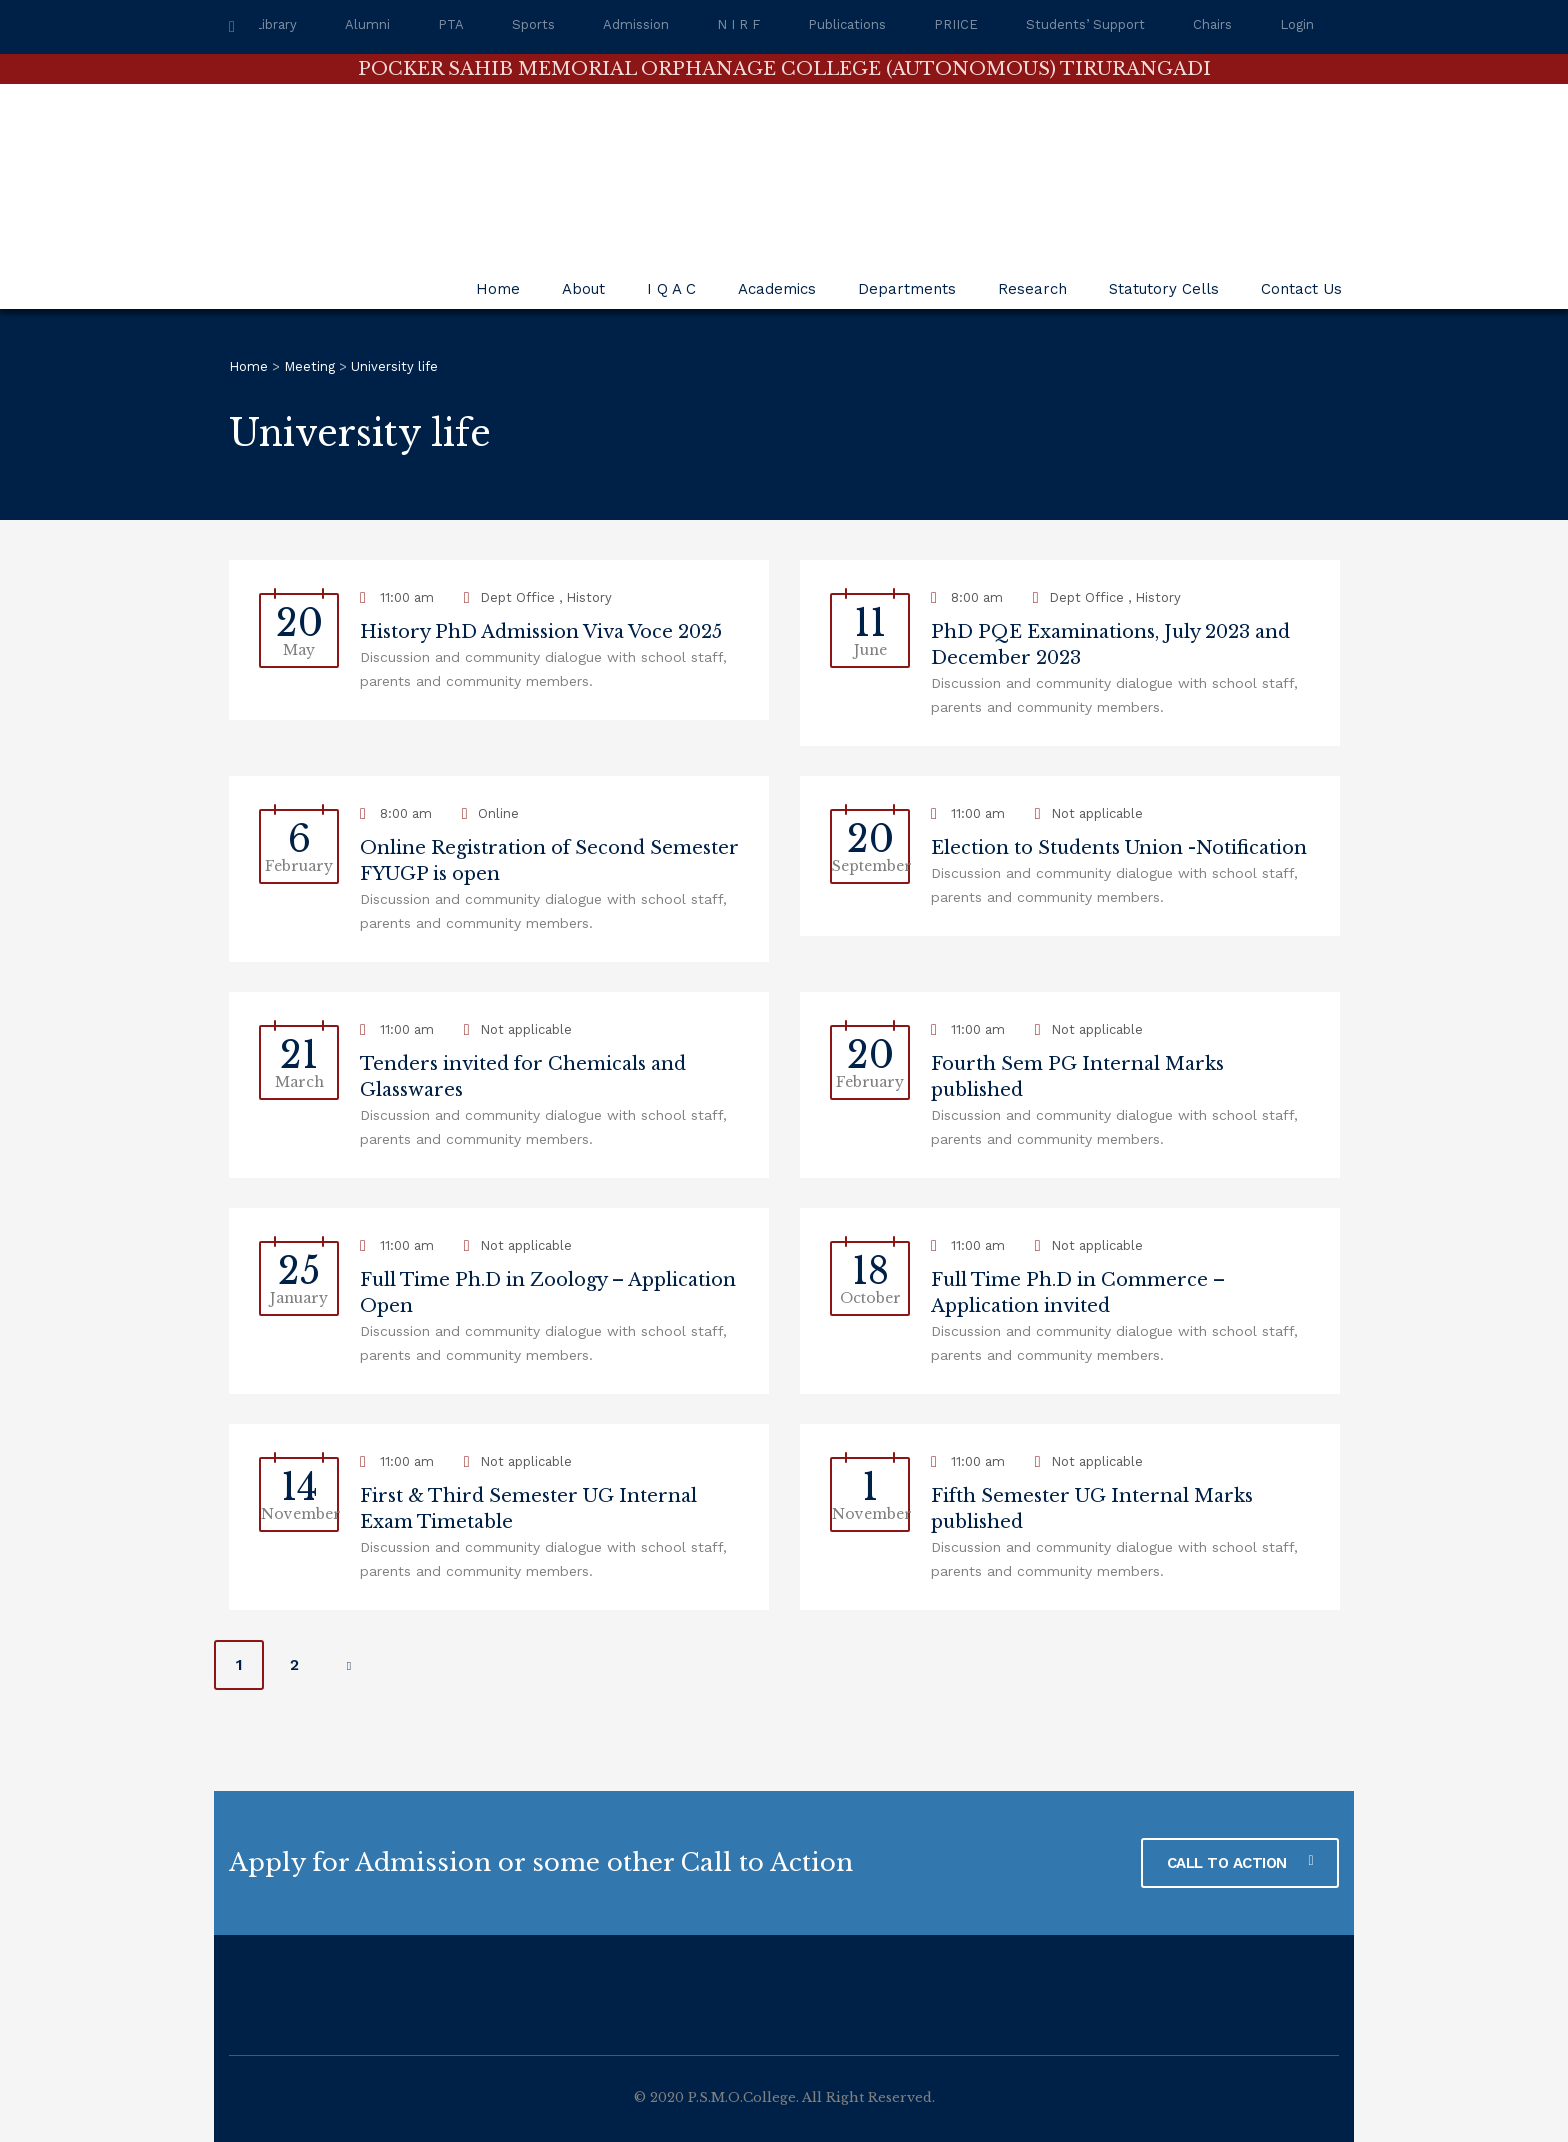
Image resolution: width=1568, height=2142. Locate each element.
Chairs (1212, 24)
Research (1032, 289)
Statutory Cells (1164, 289)
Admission (636, 24)
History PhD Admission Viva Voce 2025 (541, 632)
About (583, 289)
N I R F (738, 24)
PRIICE (956, 24)
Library (275, 24)
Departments (907, 289)
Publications (847, 24)
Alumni (367, 24)
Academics (777, 289)
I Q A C (671, 289)
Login (1297, 24)
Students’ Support (1085, 24)
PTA (451, 24)
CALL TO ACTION (1240, 1863)
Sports (533, 24)
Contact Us (1301, 289)
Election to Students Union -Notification (1119, 848)
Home (498, 289)
